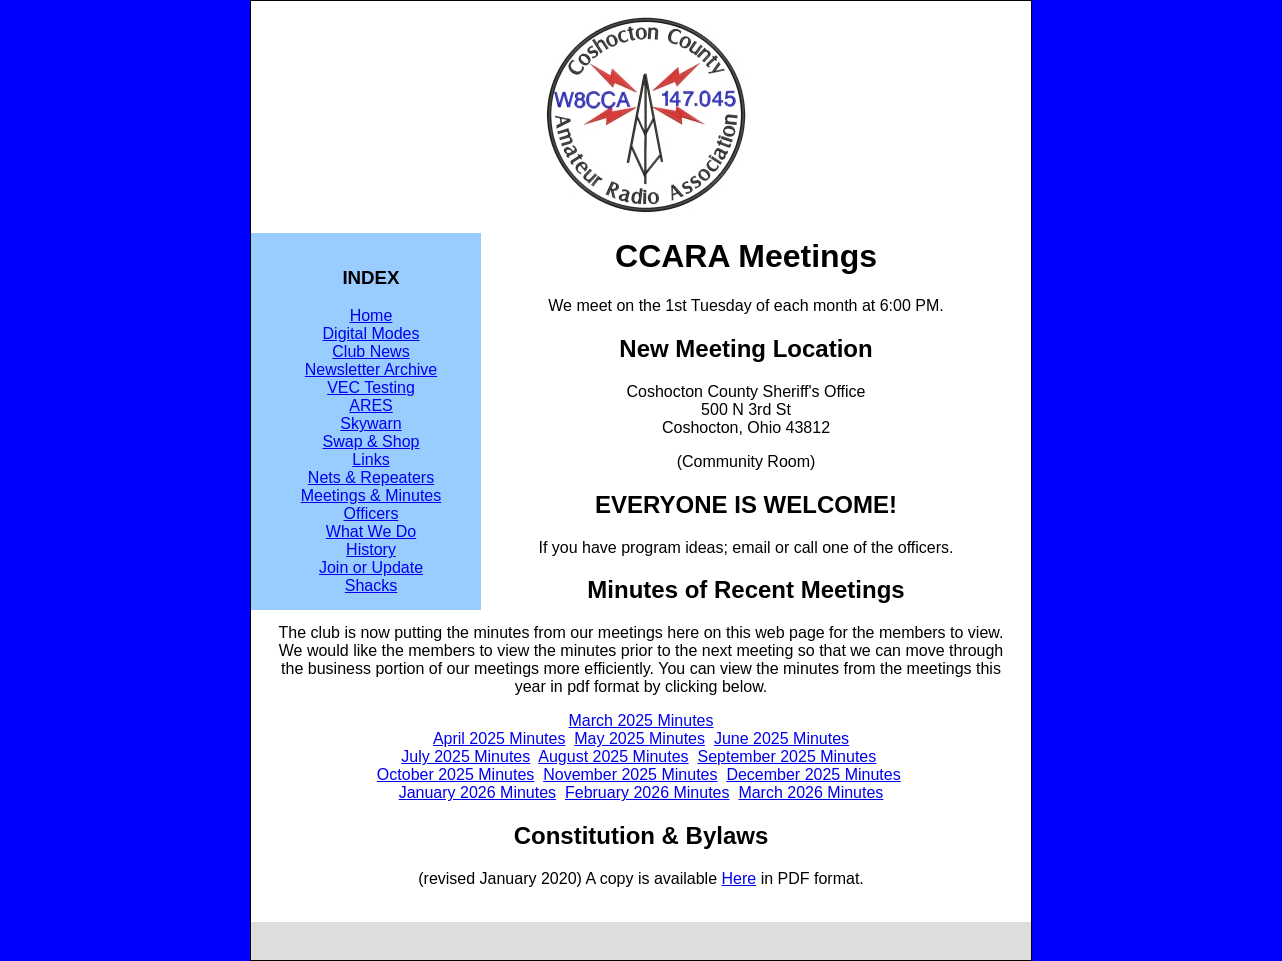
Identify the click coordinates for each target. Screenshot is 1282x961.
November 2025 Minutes (630, 774)
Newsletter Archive (371, 369)
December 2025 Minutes (813, 774)
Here (739, 878)
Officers (371, 513)
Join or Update (371, 567)
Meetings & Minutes (371, 495)
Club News (370, 351)
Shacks (371, 585)
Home (371, 315)
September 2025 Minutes (786, 756)
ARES (371, 405)
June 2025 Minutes (781, 738)
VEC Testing (371, 387)
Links (370, 459)
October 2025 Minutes (455, 774)
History (371, 549)
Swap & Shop (371, 441)
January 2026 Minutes (477, 792)
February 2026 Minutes (647, 792)
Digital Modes (371, 333)
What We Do (371, 531)
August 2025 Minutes (613, 756)
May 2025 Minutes (639, 738)
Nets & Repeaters (371, 477)
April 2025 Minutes (499, 738)
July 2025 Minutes (465, 756)
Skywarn (370, 423)
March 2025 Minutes (641, 720)
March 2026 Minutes (810, 792)
